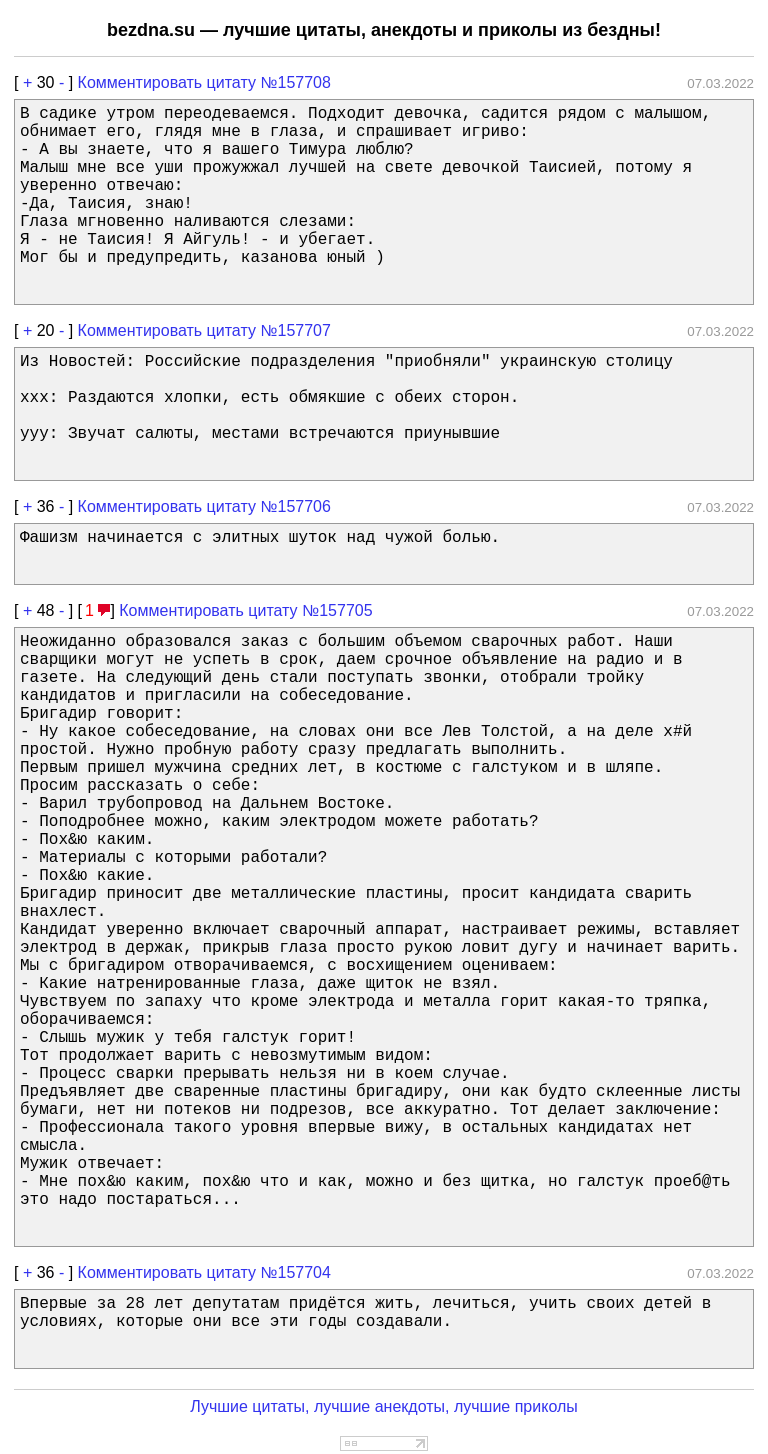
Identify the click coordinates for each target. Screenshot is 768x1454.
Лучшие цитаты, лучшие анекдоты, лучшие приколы (384, 1406)
